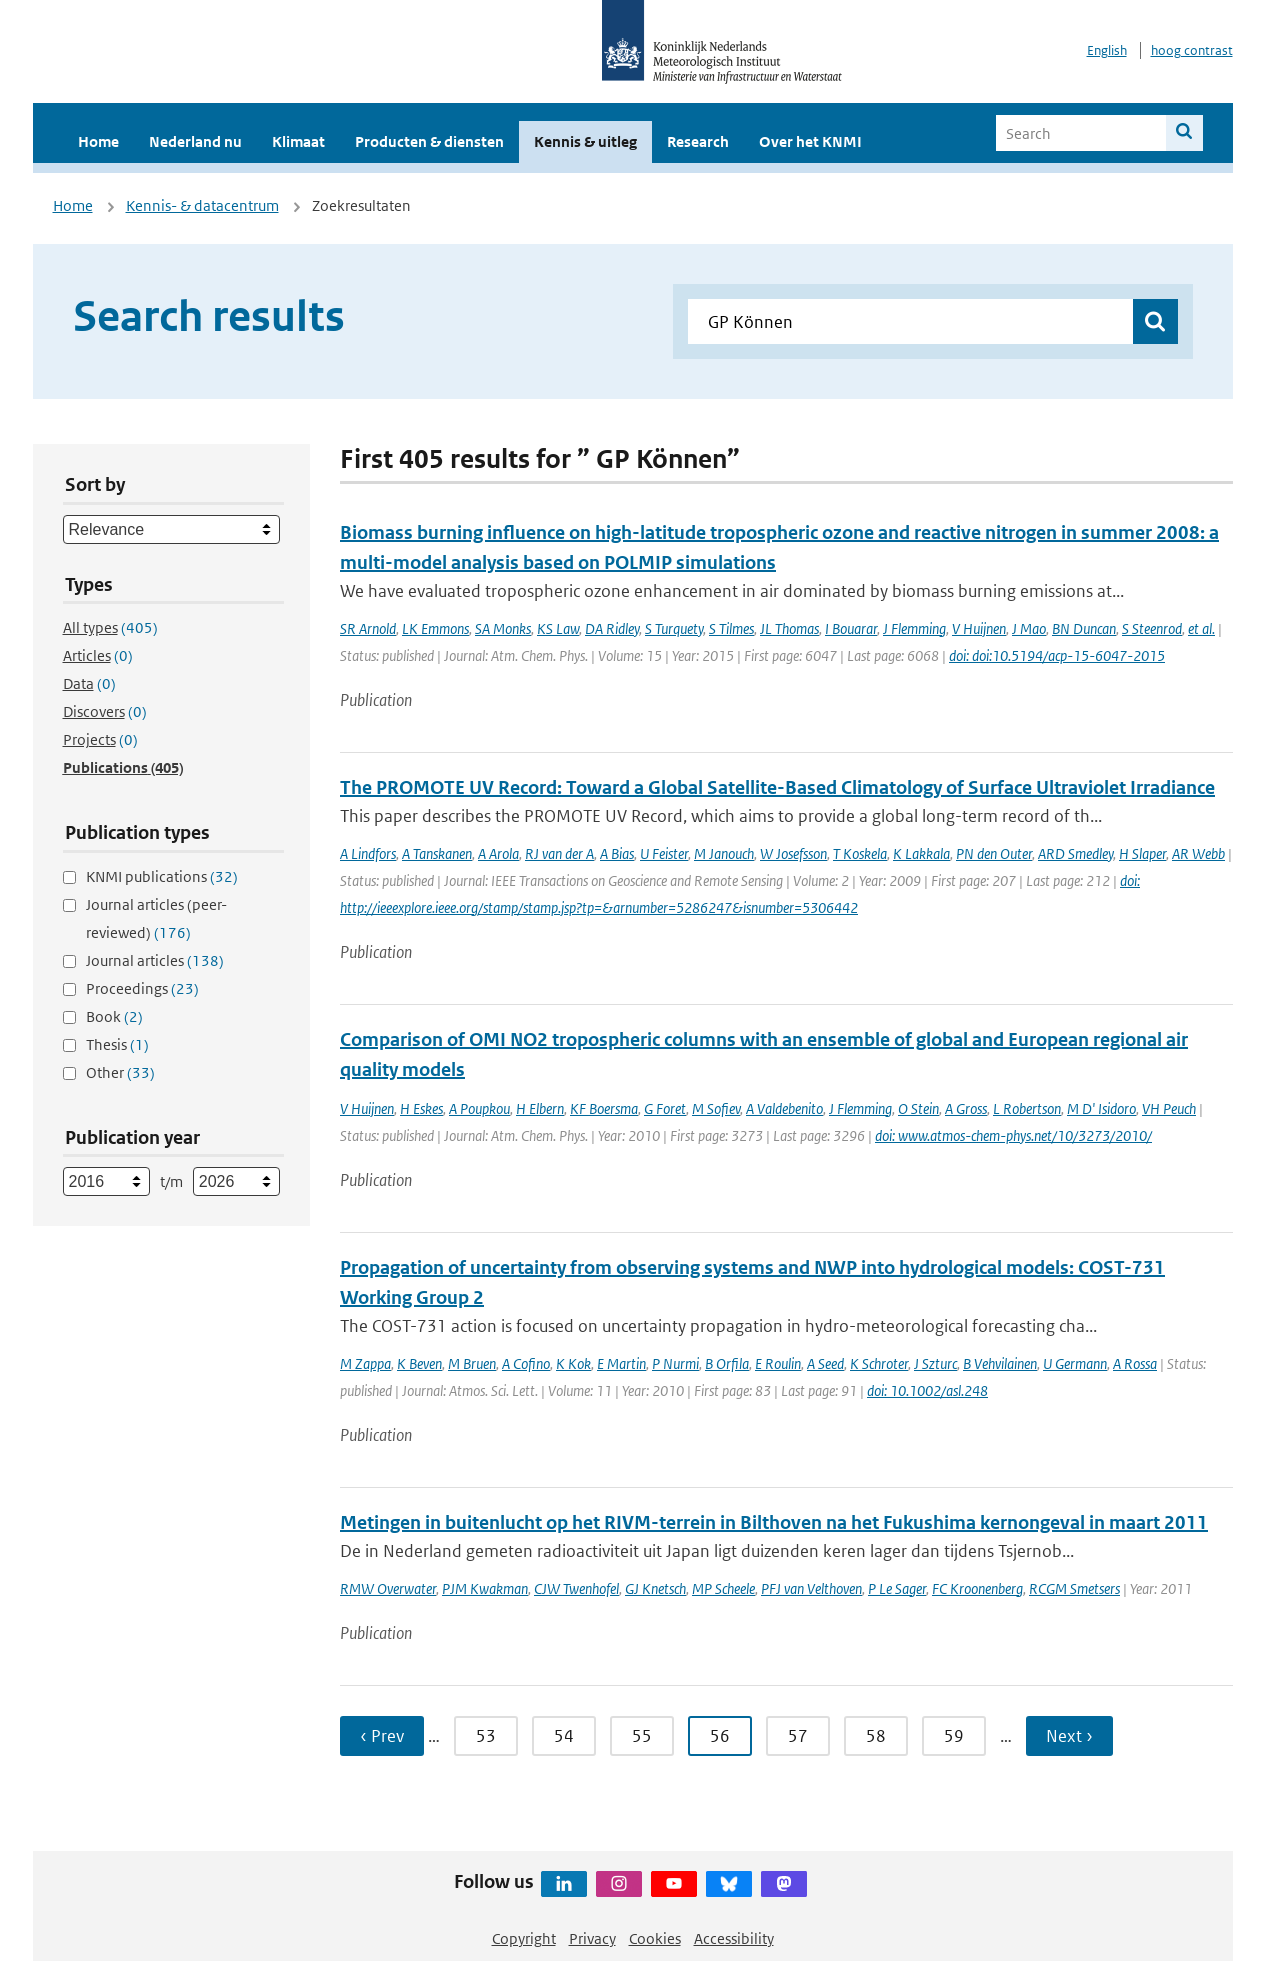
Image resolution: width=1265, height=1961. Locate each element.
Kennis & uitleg (585, 141)
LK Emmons (435, 628)
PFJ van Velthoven (811, 1588)
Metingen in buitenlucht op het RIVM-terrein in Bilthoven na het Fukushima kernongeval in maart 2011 (774, 1522)
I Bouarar (851, 628)
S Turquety (674, 628)
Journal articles (155, 960)
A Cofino (526, 1363)
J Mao (1029, 628)
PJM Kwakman (485, 1588)
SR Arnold (368, 628)
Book (114, 1016)
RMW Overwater (388, 1588)
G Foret (665, 1108)
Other (120, 1072)
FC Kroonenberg (977, 1588)
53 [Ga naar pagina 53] (486, 1736)
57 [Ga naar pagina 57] (798, 1736)
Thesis (117, 1044)
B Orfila (727, 1363)
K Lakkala (921, 853)
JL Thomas (789, 628)
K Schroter (879, 1363)
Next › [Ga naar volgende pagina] (1069, 1736)
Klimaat (298, 141)
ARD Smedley (1075, 853)
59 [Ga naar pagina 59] (954, 1736)
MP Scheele (723, 1588)
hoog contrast (1192, 50)
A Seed (825, 1363)
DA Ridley (612, 628)
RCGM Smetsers (1074, 1588)
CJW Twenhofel (576, 1588)
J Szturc (935, 1363)
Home (98, 141)
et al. (1201, 628)
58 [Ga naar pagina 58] (876, 1736)
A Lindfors (368, 853)
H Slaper (1142, 853)
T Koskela (860, 853)
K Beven (419, 1363)
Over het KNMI (810, 141)
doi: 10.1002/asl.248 (927, 1390)
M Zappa (365, 1363)
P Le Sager (897, 1588)
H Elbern (540, 1108)
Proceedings (142, 988)
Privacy (592, 1938)
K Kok (573, 1363)
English (1107, 50)
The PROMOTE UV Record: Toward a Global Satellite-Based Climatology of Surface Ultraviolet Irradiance (777, 787)
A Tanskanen (437, 853)
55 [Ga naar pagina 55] (642, 1736)
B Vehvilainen (1000, 1363)
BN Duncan (1084, 628)
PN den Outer (994, 853)
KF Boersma (604, 1108)
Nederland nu (195, 141)
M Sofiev (716, 1108)
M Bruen (472, 1363)
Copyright (524, 1938)
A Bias (617, 853)
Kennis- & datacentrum (202, 205)
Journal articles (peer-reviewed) (156, 918)
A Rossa (1135, 1363)
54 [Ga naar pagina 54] (564, 1736)
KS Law (558, 628)
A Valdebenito (784, 1108)
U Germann (1075, 1363)
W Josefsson (793, 853)
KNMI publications (162, 876)
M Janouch (724, 853)
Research (698, 141)
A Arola (498, 853)
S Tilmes (731, 628)
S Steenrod (1152, 628)
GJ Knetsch (655, 1588)
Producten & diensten (429, 141)
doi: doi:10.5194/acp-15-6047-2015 (1057, 655)
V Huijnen (979, 628)
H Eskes (421, 1108)
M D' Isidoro (1101, 1108)
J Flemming (914, 628)
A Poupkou (479, 1108)
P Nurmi (675, 1363)
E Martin (621, 1363)
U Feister (664, 853)
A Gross (966, 1108)
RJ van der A (559, 853)
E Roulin (778, 1363)
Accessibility (734, 1938)
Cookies (655, 1938)
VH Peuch (1169, 1108)
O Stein (918, 1108)
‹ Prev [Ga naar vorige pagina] (382, 1736)
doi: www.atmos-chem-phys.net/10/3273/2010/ (1013, 1135)
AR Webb (1198, 853)
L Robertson (1027, 1108)
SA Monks (503, 628)
